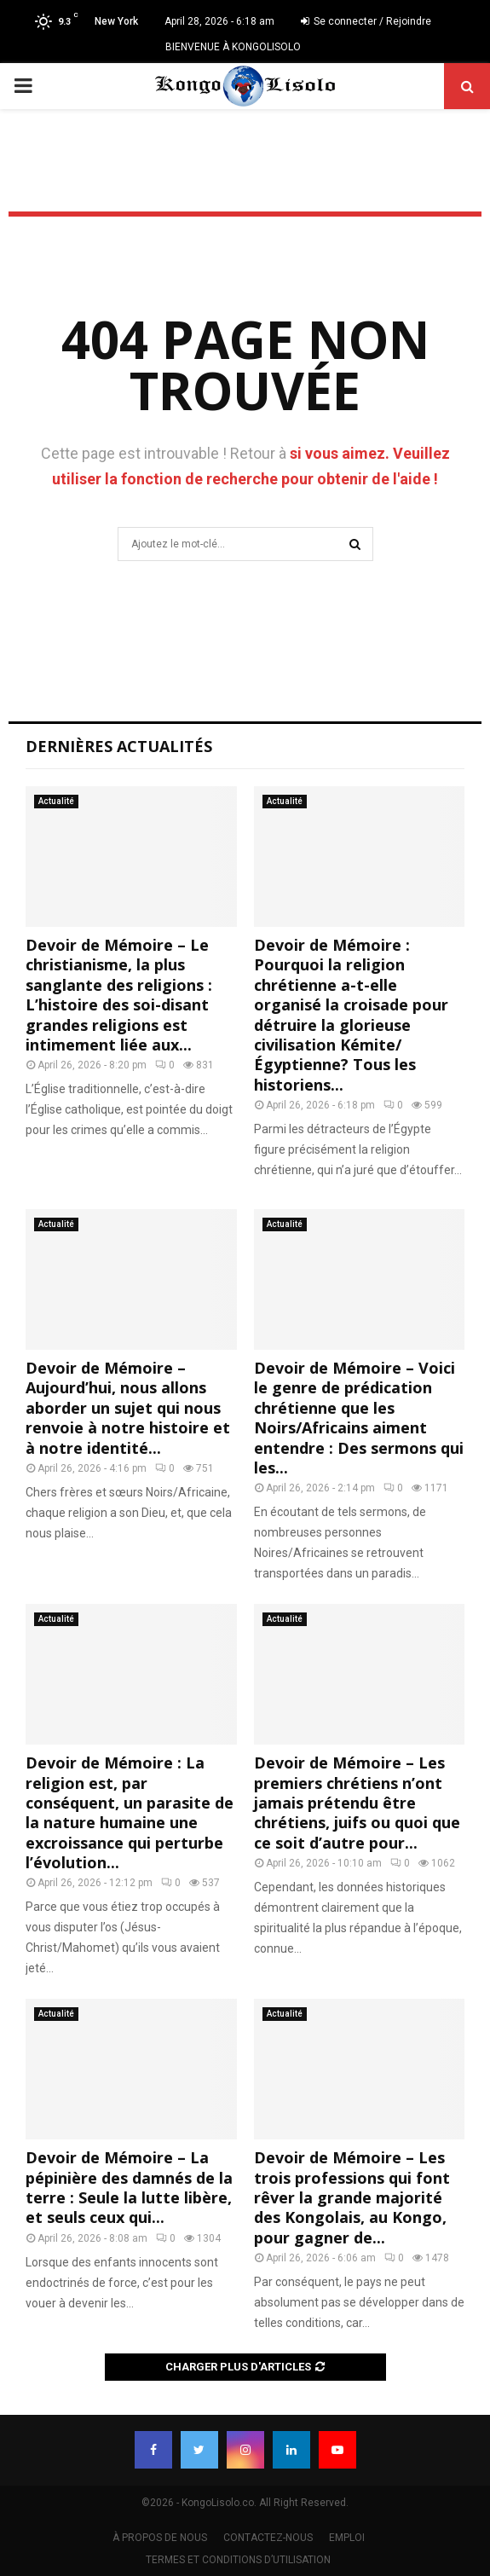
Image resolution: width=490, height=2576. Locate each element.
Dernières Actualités (119, 746)
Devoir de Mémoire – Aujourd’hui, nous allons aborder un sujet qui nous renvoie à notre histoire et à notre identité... (128, 1407)
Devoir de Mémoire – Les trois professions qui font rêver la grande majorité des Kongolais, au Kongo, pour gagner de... (352, 2197)
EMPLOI (347, 2538)
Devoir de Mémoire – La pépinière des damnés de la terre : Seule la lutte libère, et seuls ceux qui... (129, 2187)
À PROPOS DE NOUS (159, 2538)
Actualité (56, 801)
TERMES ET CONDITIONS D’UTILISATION (238, 2560)
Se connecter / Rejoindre (366, 21)
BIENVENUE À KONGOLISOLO (233, 47)
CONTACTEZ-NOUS (268, 2538)
